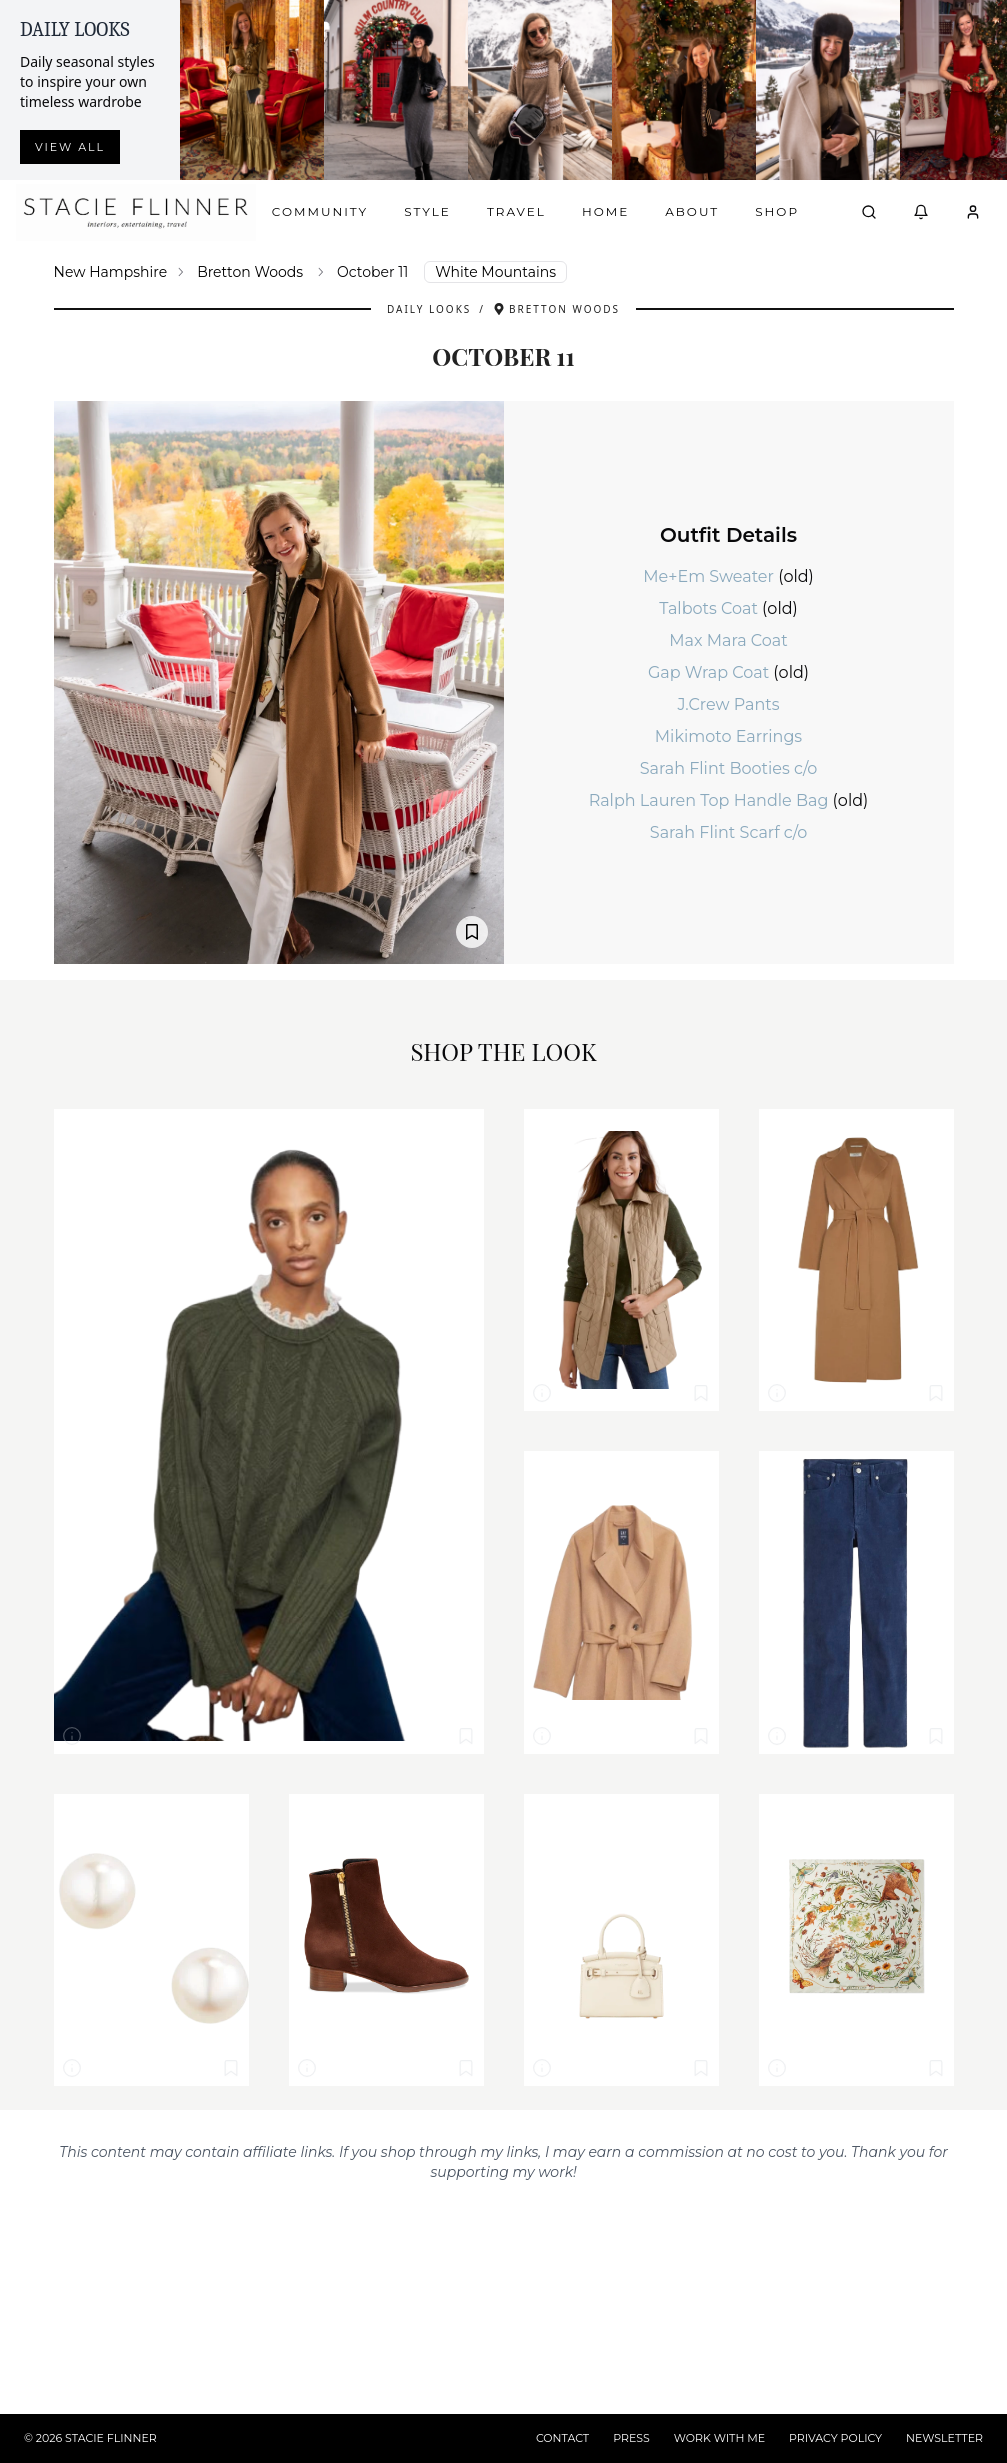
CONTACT (562, 2438)
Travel (516, 211)
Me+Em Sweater (710, 576)
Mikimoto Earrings (728, 736)
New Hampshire (111, 272)
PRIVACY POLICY (835, 2438)
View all (70, 147)
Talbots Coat (710, 608)
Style (427, 211)
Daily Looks (429, 309)
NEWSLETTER (944, 2438)
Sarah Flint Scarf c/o (728, 832)
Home (605, 211)
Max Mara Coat (728, 640)
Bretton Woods (250, 272)
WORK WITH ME (719, 2438)
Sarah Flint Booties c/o (729, 768)
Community (320, 211)
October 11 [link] (372, 272)
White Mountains (495, 272)
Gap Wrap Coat (710, 672)
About (692, 211)
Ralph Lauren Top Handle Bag (711, 800)
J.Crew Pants (728, 704)
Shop (777, 211)
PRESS (631, 2438)
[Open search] (869, 212)
